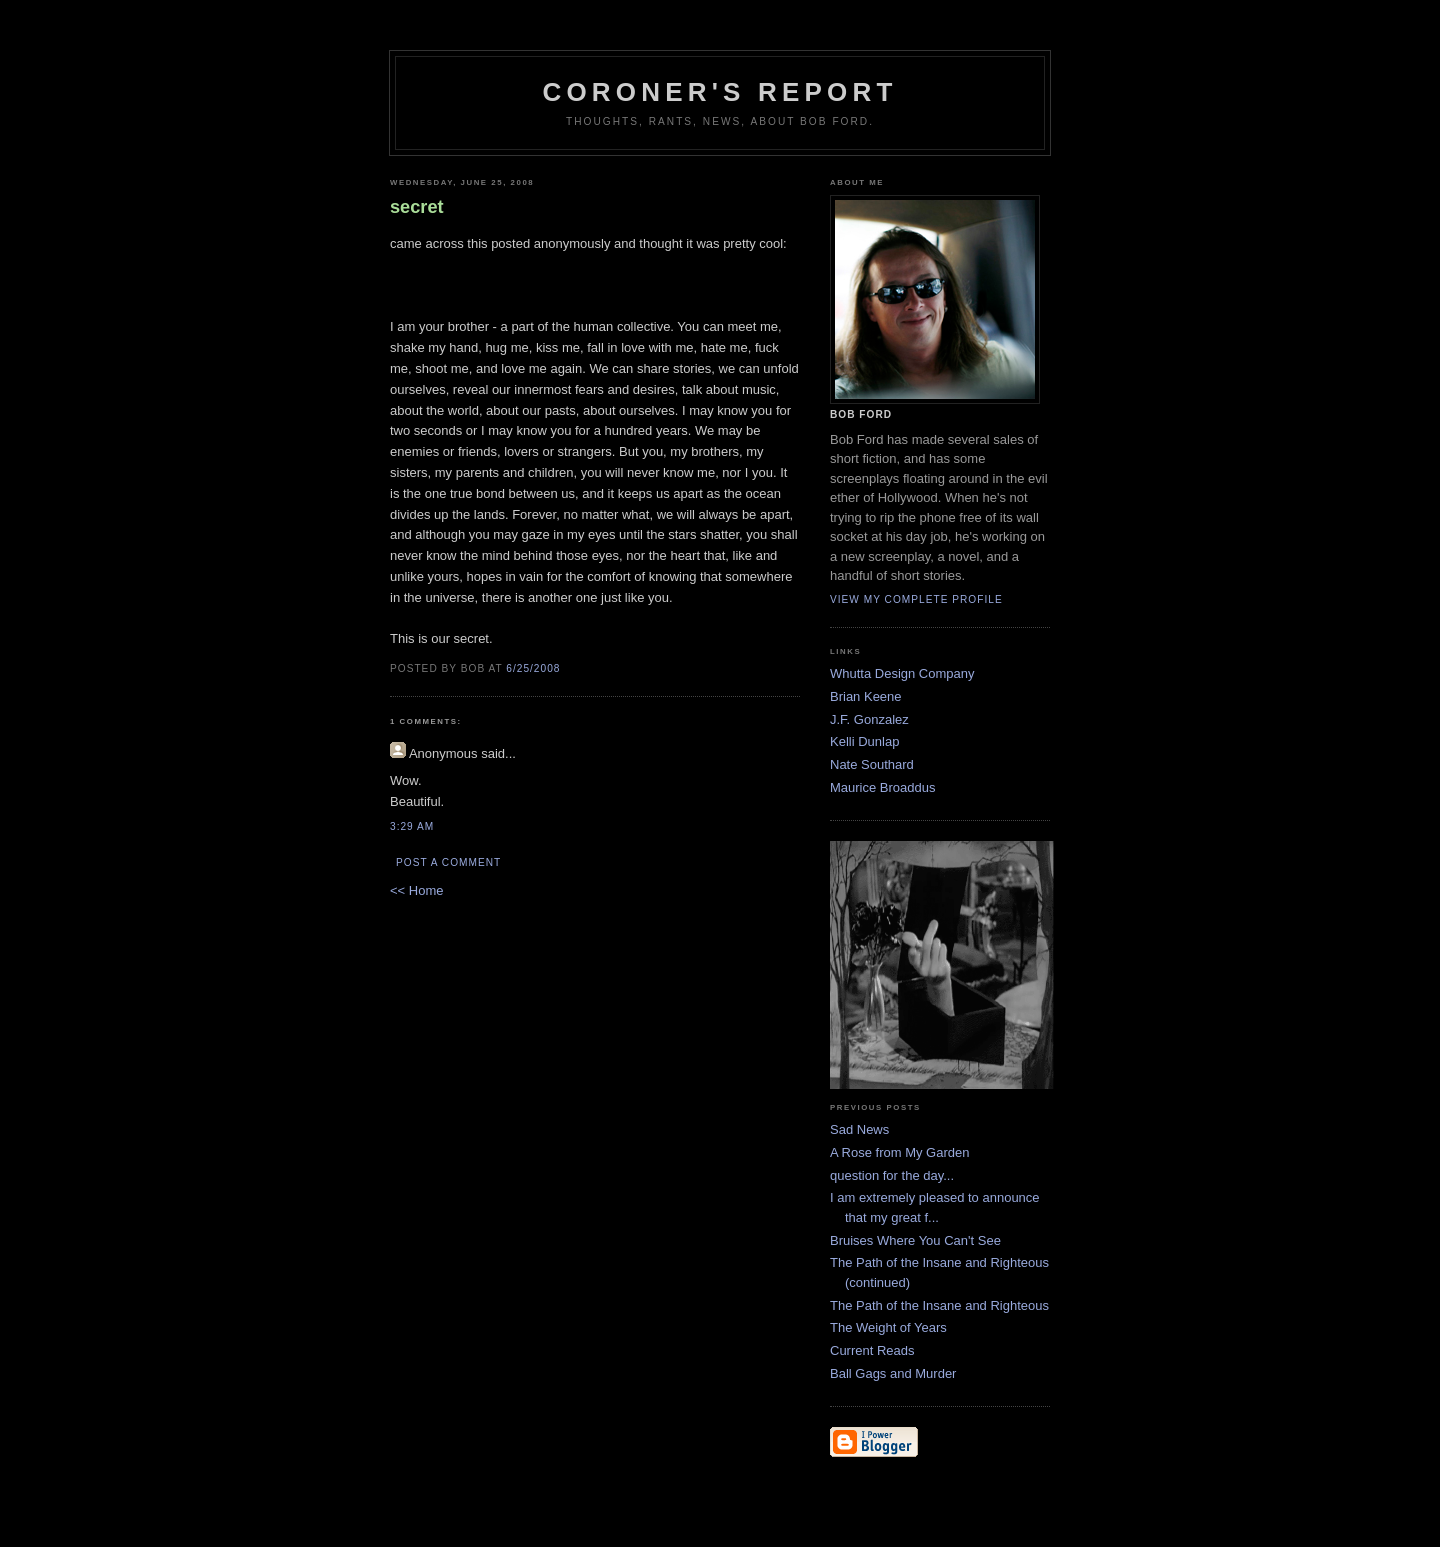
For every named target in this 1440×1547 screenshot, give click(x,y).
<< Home (416, 890)
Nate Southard (872, 764)
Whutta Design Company (902, 673)
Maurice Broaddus (883, 787)
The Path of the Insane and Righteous (939, 1305)
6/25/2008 (533, 668)
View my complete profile (916, 599)
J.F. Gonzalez (869, 719)
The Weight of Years (888, 1327)
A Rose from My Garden (899, 1152)
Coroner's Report (719, 92)
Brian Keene (866, 696)
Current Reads (872, 1350)
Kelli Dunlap (864, 741)
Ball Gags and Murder (893, 1373)
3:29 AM (412, 826)
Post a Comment (448, 862)
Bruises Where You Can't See (915, 1240)
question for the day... (892, 1175)
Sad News (859, 1129)
